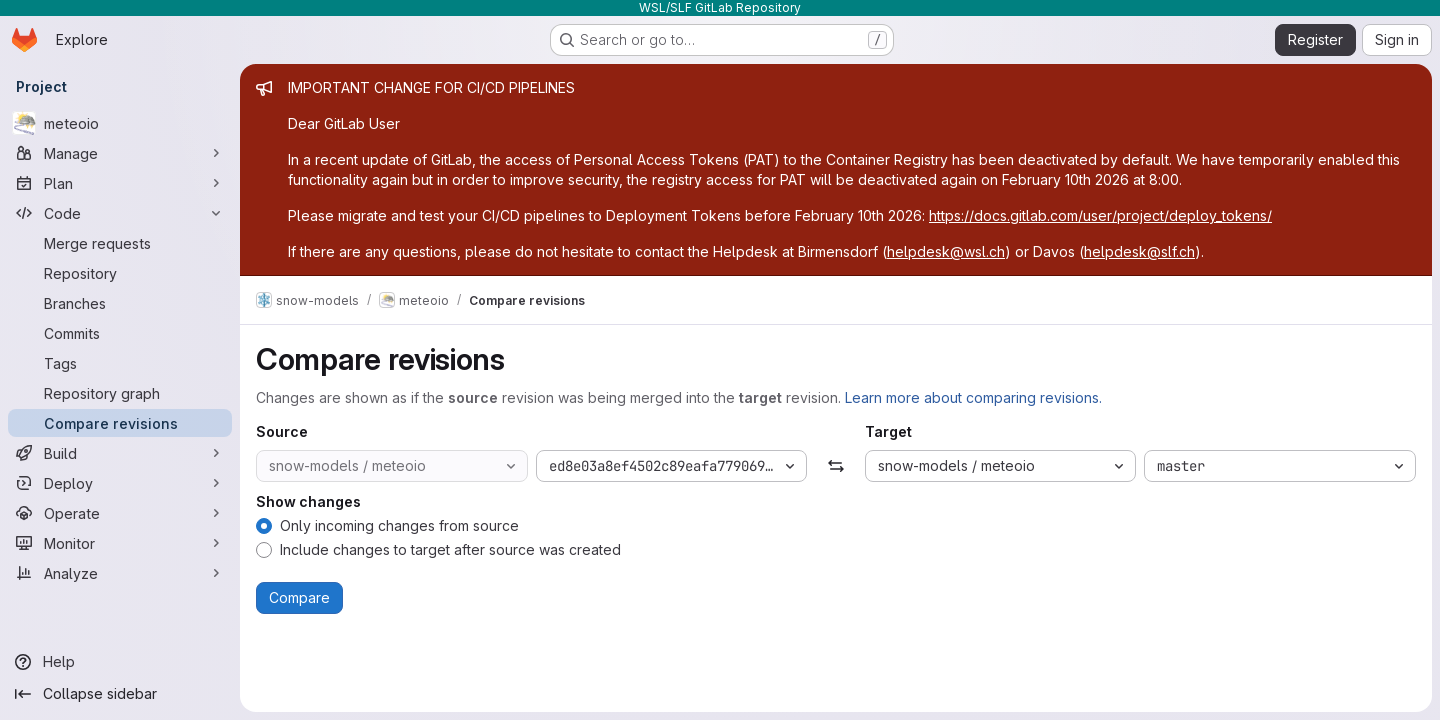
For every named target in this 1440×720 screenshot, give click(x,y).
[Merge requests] (120, 243)
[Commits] (120, 333)
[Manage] (120, 153)
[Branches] (120, 303)
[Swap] (835, 466)
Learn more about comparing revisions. (973, 397)
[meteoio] (120, 123)
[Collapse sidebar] (120, 694)
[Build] (120, 453)
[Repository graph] (120, 393)
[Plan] (120, 183)
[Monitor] (120, 543)
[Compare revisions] (120, 423)
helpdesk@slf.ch (1139, 251)
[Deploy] (120, 483)
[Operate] (120, 513)
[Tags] (120, 363)
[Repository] (120, 273)
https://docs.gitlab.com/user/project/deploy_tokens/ (1100, 215)
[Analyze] (120, 573)
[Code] (120, 213)
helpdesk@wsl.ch (946, 251)
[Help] (120, 662)
